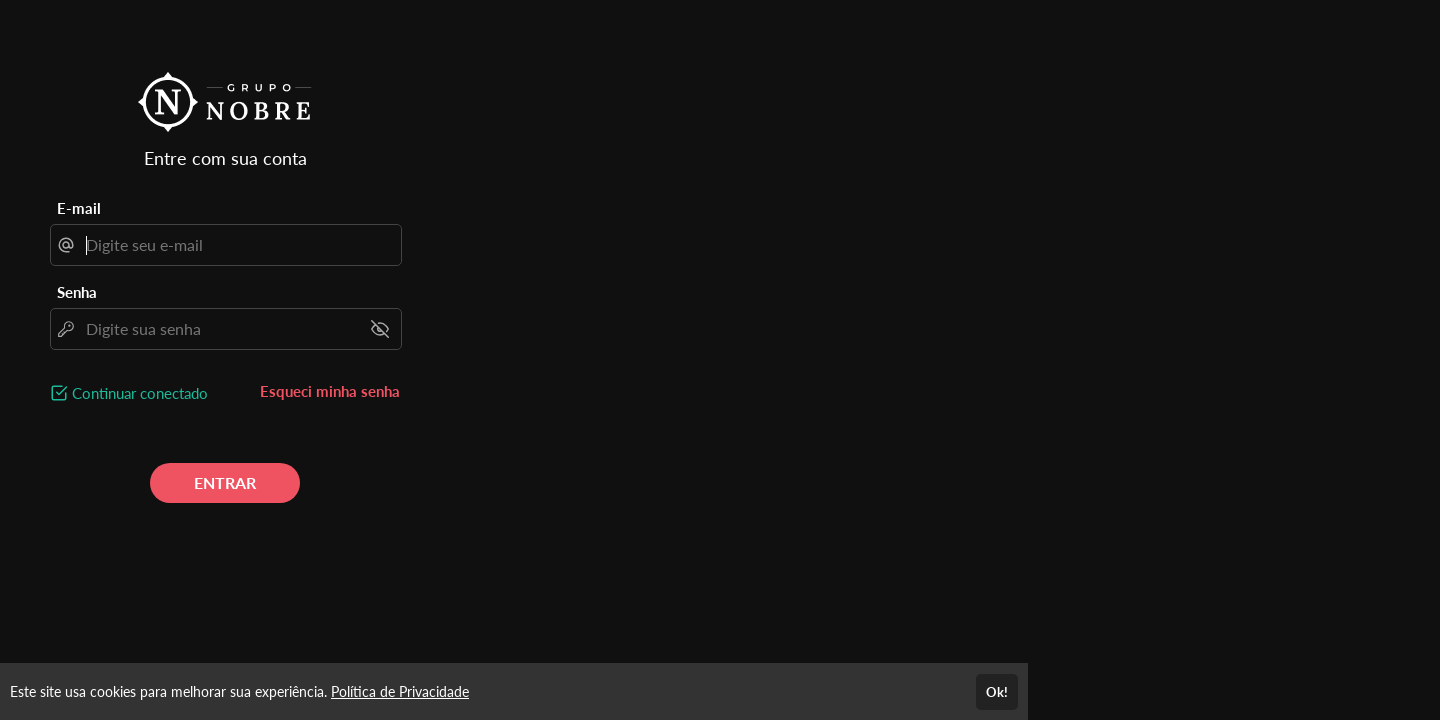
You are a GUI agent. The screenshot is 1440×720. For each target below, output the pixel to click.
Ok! (997, 692)
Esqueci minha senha (330, 391)
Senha (77, 292)
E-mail (79, 208)
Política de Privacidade (400, 691)
